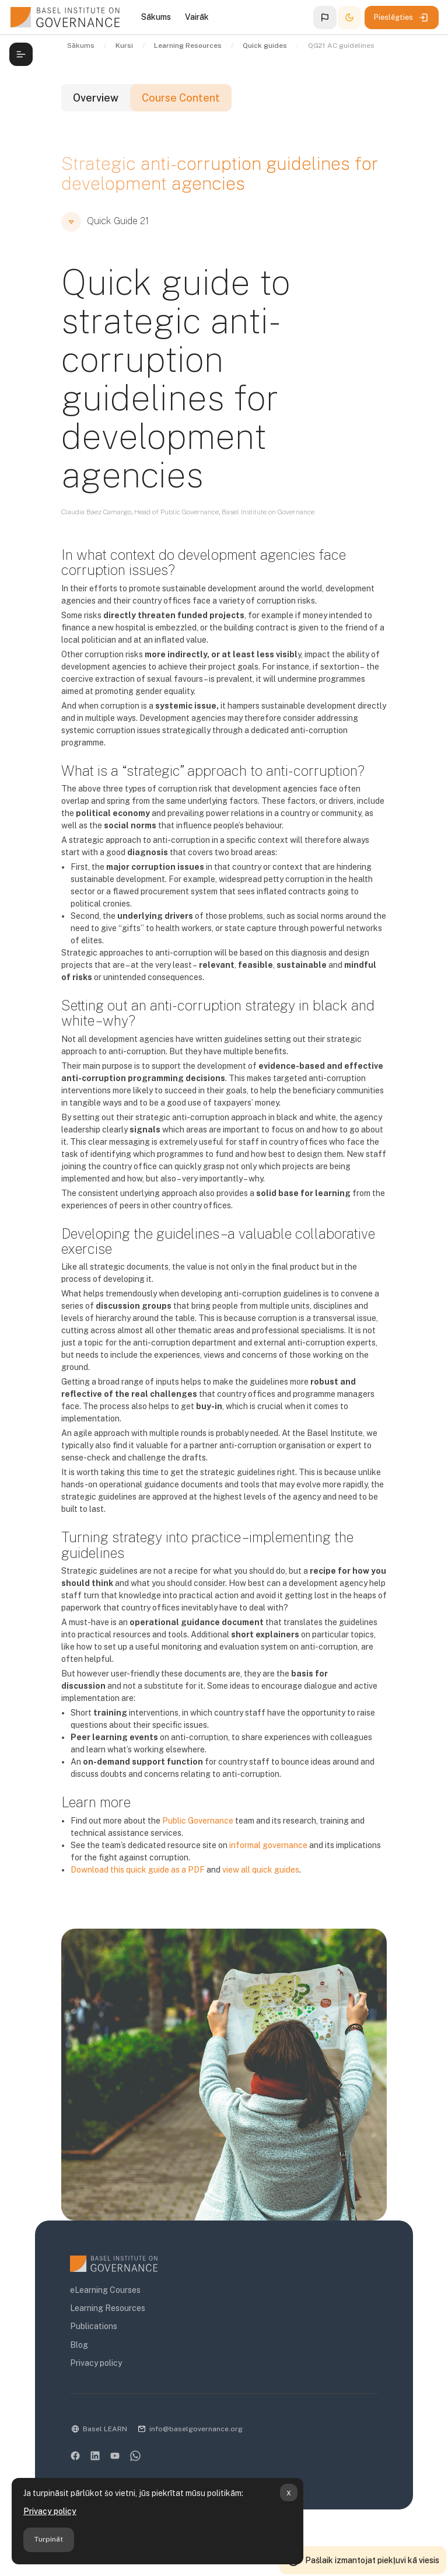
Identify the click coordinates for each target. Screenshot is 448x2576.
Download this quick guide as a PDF (138, 1869)
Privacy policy (49, 2511)
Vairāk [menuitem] (197, 17)
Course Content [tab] (181, 98)
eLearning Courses (105, 2290)
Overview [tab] (95, 98)
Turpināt (48, 2539)
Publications (93, 2326)
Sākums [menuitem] (156, 17)
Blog (79, 2345)
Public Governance (197, 1820)
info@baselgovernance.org (196, 2429)
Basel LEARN (105, 2429)
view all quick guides (260, 1869)
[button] (325, 17)
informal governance (268, 1845)
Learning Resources (107, 2308)
